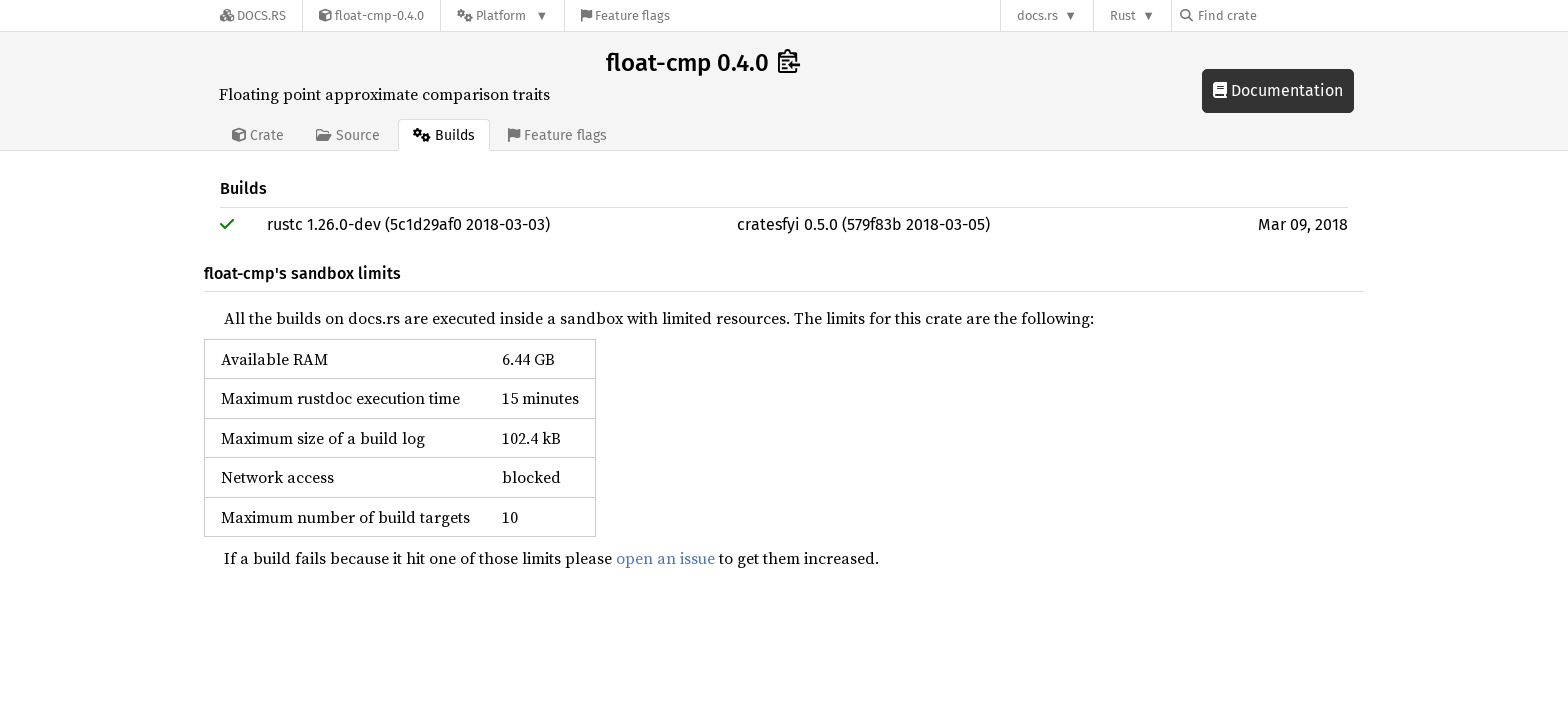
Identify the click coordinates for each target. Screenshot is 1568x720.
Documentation (1278, 90)
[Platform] (502, 15)
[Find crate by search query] (1280, 15)
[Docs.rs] (253, 15)
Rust (1123, 15)
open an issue (665, 558)
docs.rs (1037, 15)
